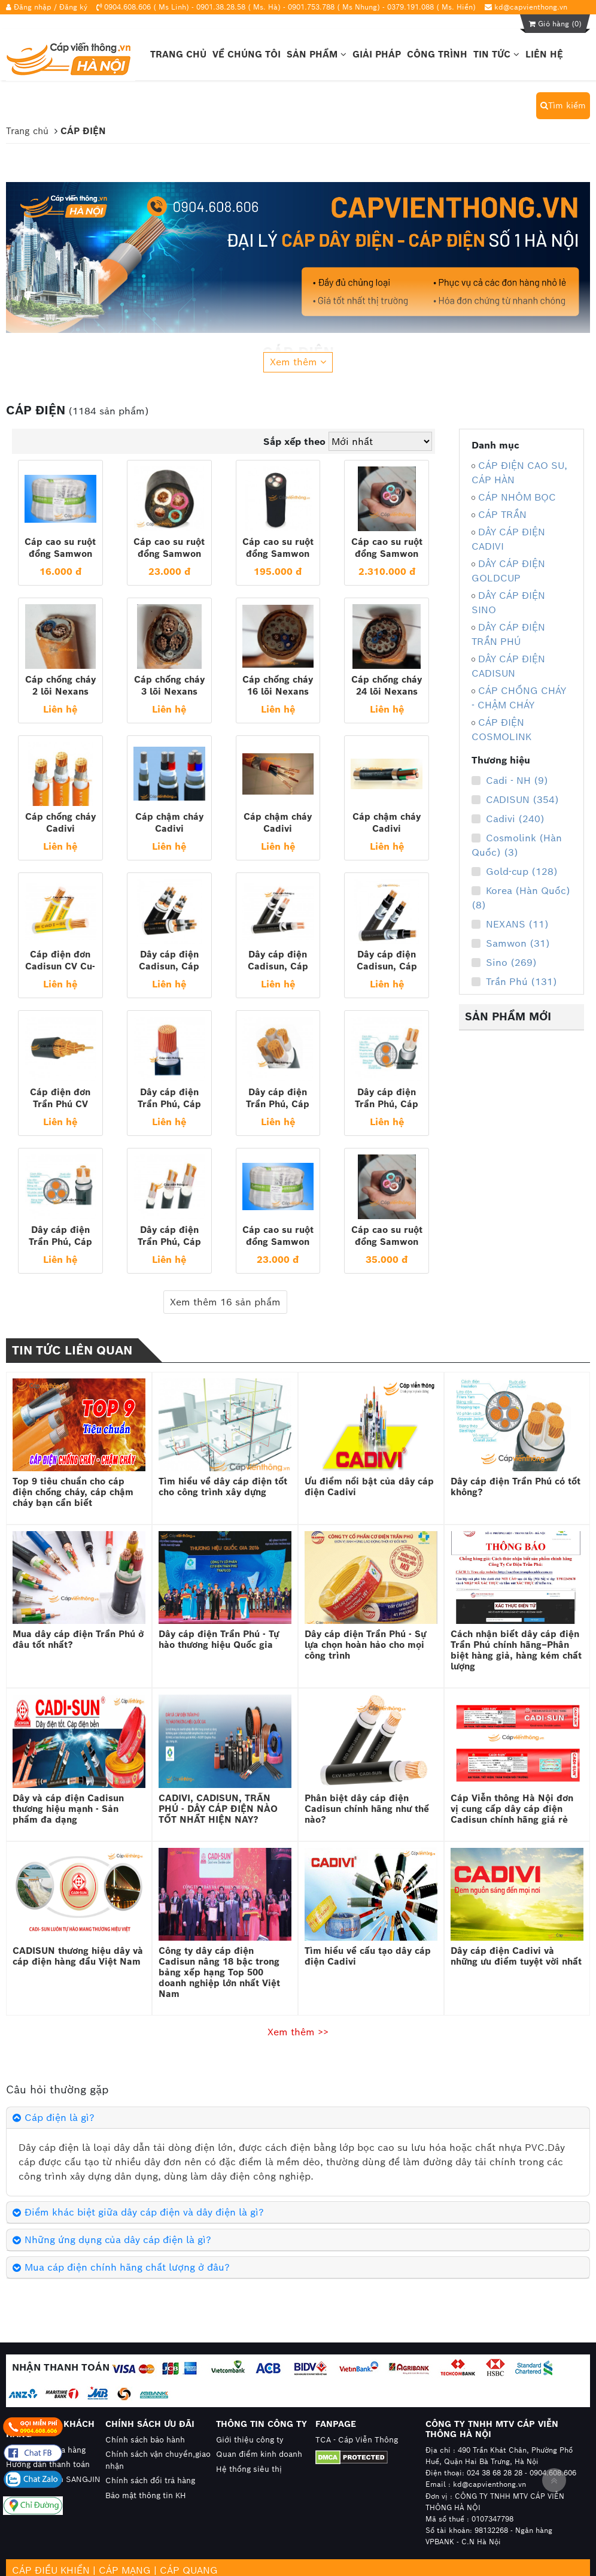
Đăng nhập (32, 6)
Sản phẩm (316, 54)
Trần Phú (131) (514, 982)
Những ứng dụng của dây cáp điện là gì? (118, 2239)
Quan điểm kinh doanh (259, 2454)
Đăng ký (73, 6)
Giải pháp (376, 54)
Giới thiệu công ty (250, 2440)
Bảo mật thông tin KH (145, 2495)
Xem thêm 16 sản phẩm (225, 1302)
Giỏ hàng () (555, 23)
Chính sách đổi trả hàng (150, 2480)
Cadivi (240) (508, 819)
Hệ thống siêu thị (249, 2469)
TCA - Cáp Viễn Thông (356, 2440)
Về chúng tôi (246, 54)
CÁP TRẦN (502, 514)
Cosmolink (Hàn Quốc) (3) (517, 845)
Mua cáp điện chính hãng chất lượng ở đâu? (127, 2267)
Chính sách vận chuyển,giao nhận (158, 2460)
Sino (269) (504, 963)
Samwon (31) (511, 944)
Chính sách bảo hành (145, 2440)
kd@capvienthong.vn (530, 6)
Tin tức (496, 54)
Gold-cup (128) (515, 872)
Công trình (437, 54)
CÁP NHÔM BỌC (517, 497)
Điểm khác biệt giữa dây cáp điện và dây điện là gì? (144, 2212)
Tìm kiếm (563, 105)
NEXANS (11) (510, 924)
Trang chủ (178, 54)
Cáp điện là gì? (60, 2117)
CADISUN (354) (515, 800)
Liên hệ (544, 54)
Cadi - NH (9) (510, 781)
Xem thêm (298, 362)
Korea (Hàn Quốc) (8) (521, 897)
